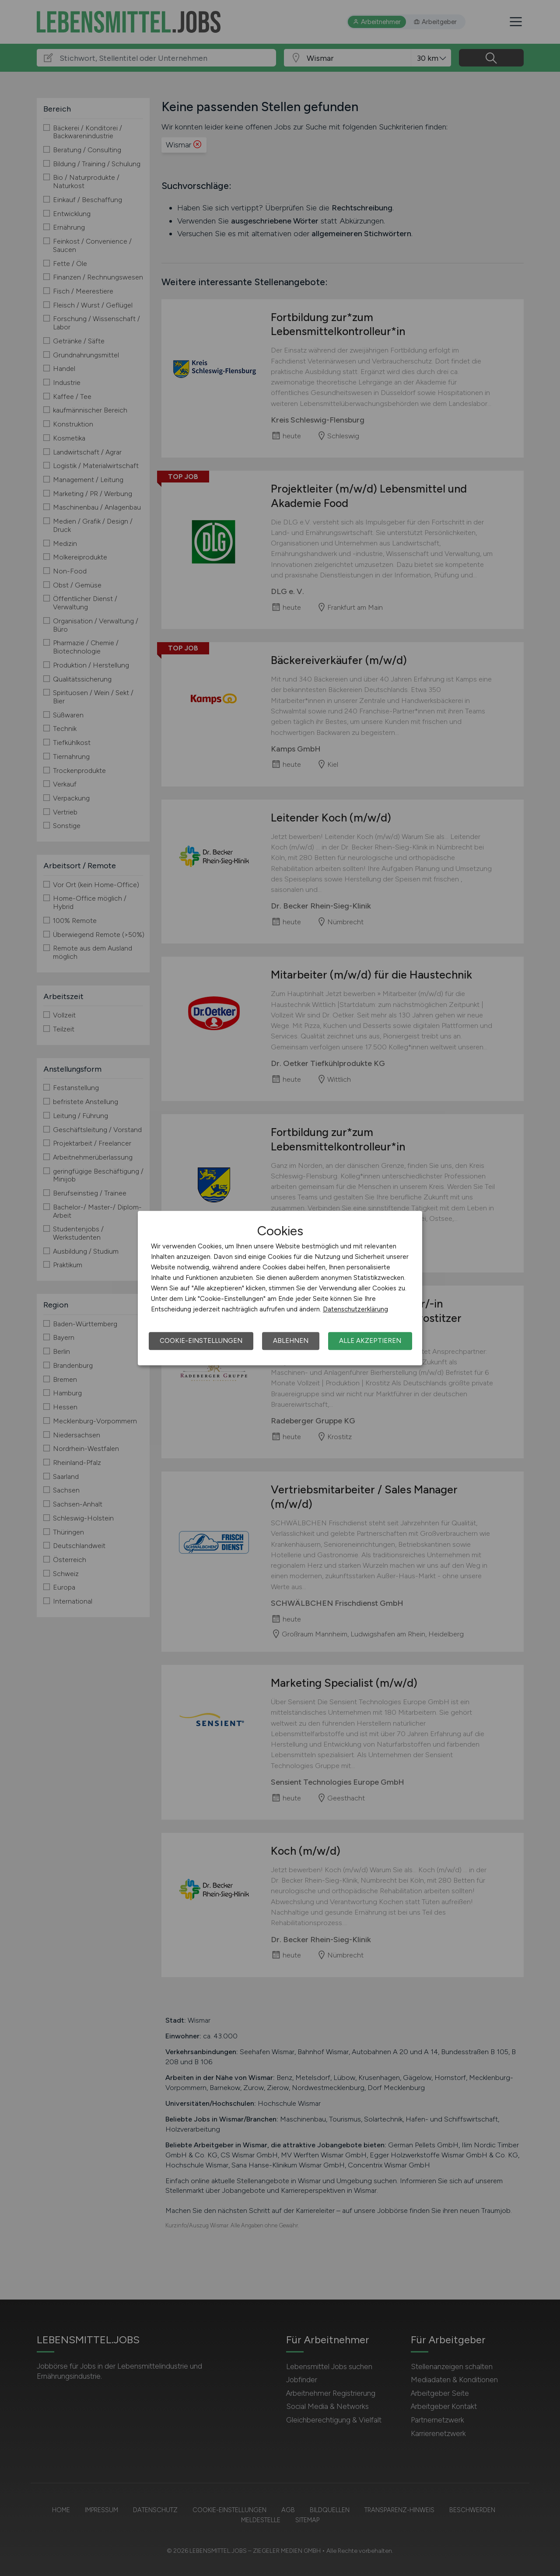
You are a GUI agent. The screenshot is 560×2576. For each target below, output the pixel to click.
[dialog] (280, 1288)
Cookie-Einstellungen (201, 1341)
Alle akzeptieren (370, 1341)
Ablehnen (290, 1341)
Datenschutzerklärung (355, 1309)
